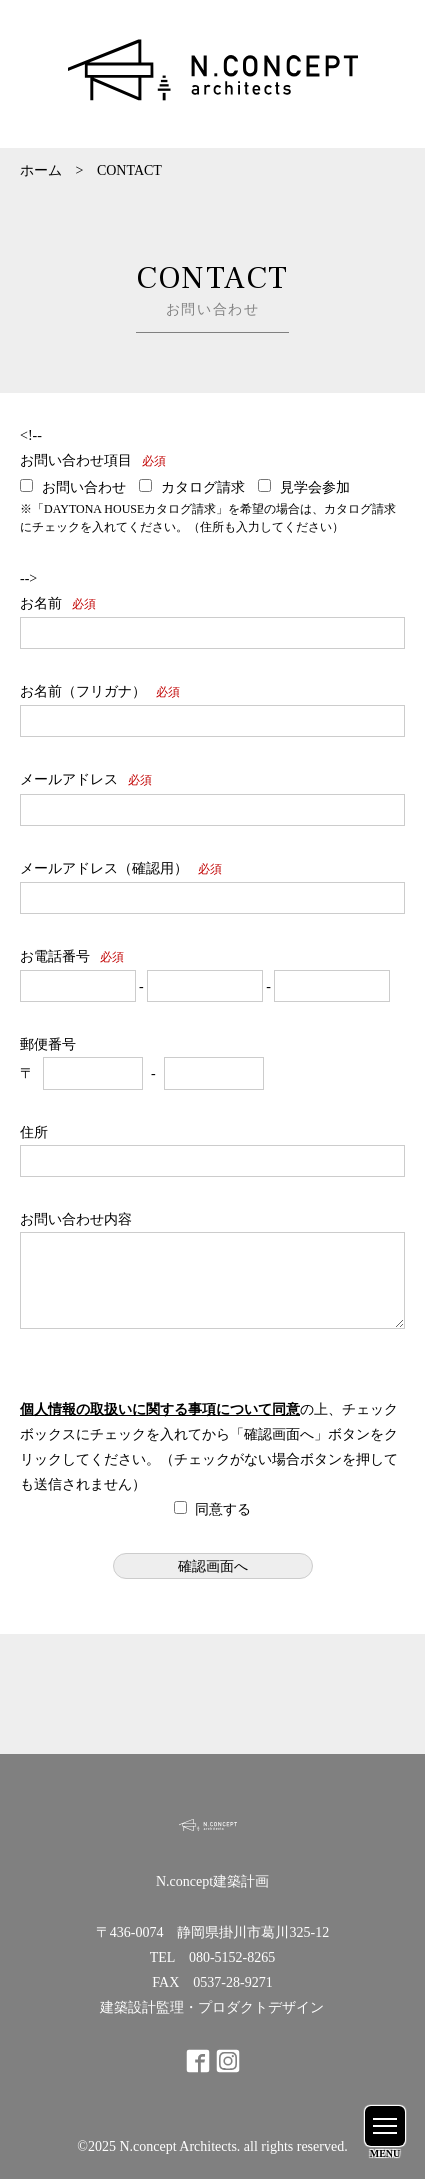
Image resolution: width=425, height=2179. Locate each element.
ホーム (41, 170)
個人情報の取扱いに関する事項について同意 (160, 1409)
